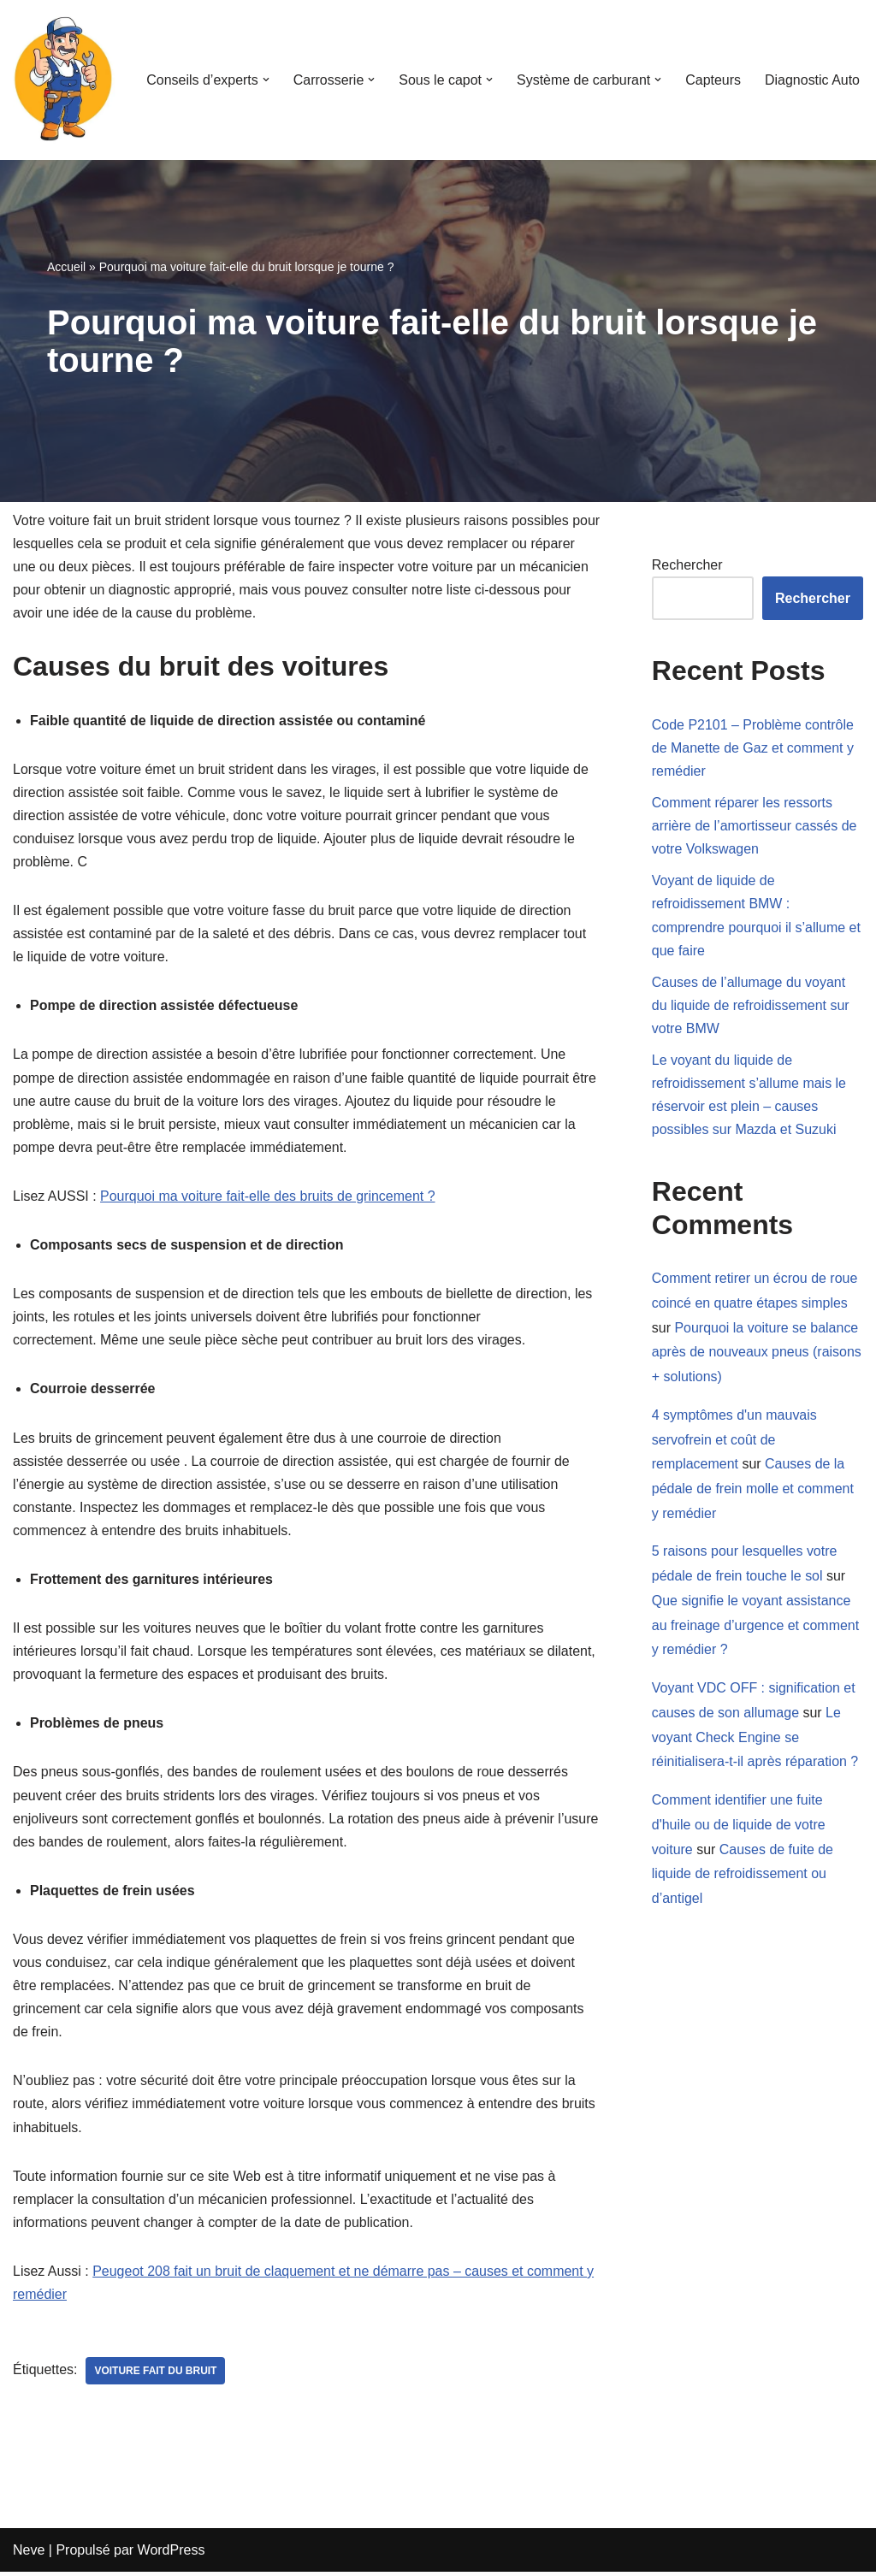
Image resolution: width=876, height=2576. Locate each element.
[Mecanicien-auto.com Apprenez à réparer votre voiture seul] (64, 80)
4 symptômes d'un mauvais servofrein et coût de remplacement (734, 1441)
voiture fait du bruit (156, 2375)
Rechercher (687, 565)
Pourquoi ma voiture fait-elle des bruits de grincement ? (267, 1198)
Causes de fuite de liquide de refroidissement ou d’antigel (743, 1877)
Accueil (66, 267)
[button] (265, 79)
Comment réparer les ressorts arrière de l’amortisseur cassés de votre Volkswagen (754, 825)
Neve (28, 2554)
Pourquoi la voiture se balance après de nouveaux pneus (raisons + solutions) (757, 1353)
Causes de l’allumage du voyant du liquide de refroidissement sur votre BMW (750, 1006)
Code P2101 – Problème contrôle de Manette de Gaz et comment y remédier (753, 748)
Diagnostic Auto (812, 80)
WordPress (171, 2554)
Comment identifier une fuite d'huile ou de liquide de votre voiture (739, 1827)
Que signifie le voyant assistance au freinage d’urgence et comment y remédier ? (756, 1627)
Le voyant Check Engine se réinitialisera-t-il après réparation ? (755, 1740)
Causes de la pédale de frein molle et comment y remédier (753, 1490)
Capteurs (713, 80)
